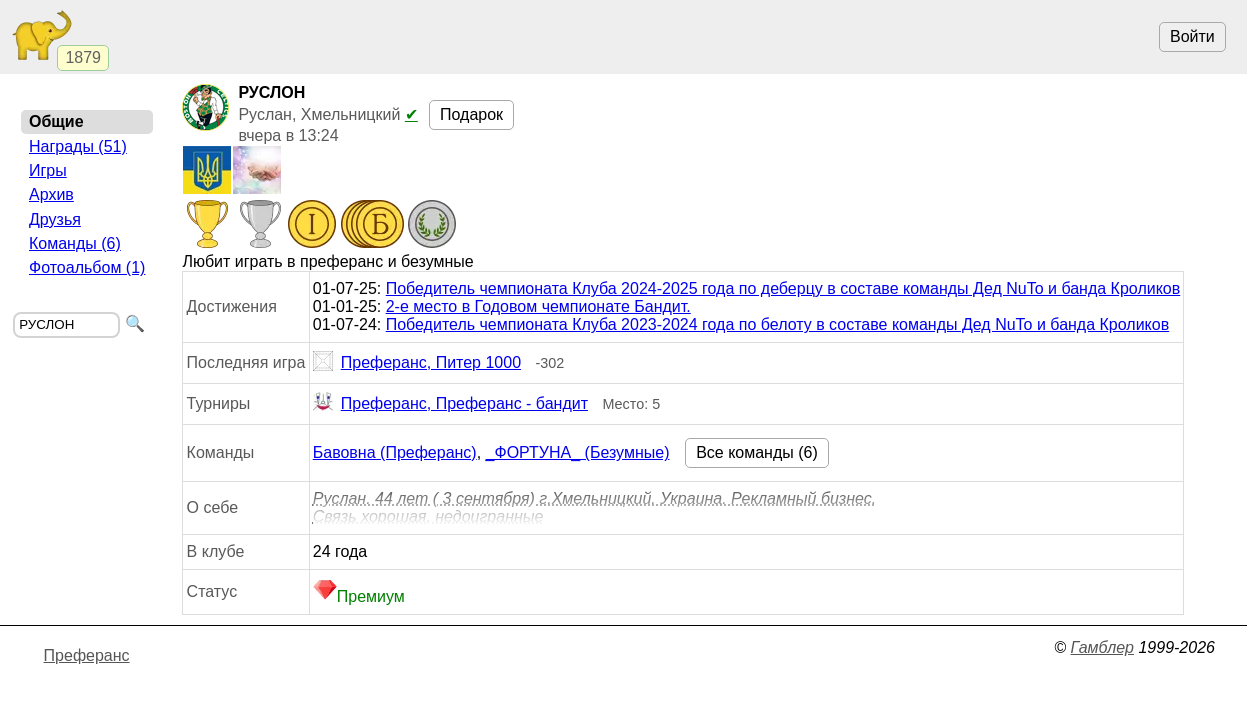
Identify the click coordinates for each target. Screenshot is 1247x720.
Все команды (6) (757, 452)
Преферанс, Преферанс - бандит (450, 404)
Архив (51, 194)
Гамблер (1102, 647)
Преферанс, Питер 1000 (417, 363)
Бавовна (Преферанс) (395, 452)
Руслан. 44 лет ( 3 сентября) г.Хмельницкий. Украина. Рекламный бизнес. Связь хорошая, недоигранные (594, 507)
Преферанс (87, 655)
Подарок (471, 114)
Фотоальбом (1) (87, 267)
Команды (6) (75, 243)
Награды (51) (78, 146)
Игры (48, 170)
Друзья (55, 219)
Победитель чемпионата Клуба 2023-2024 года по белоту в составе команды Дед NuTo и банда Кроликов (777, 324)
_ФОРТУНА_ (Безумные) (578, 452)
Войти (1192, 36)
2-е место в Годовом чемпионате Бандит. (538, 306)
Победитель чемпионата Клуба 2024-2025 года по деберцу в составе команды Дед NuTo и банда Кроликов (783, 288)
